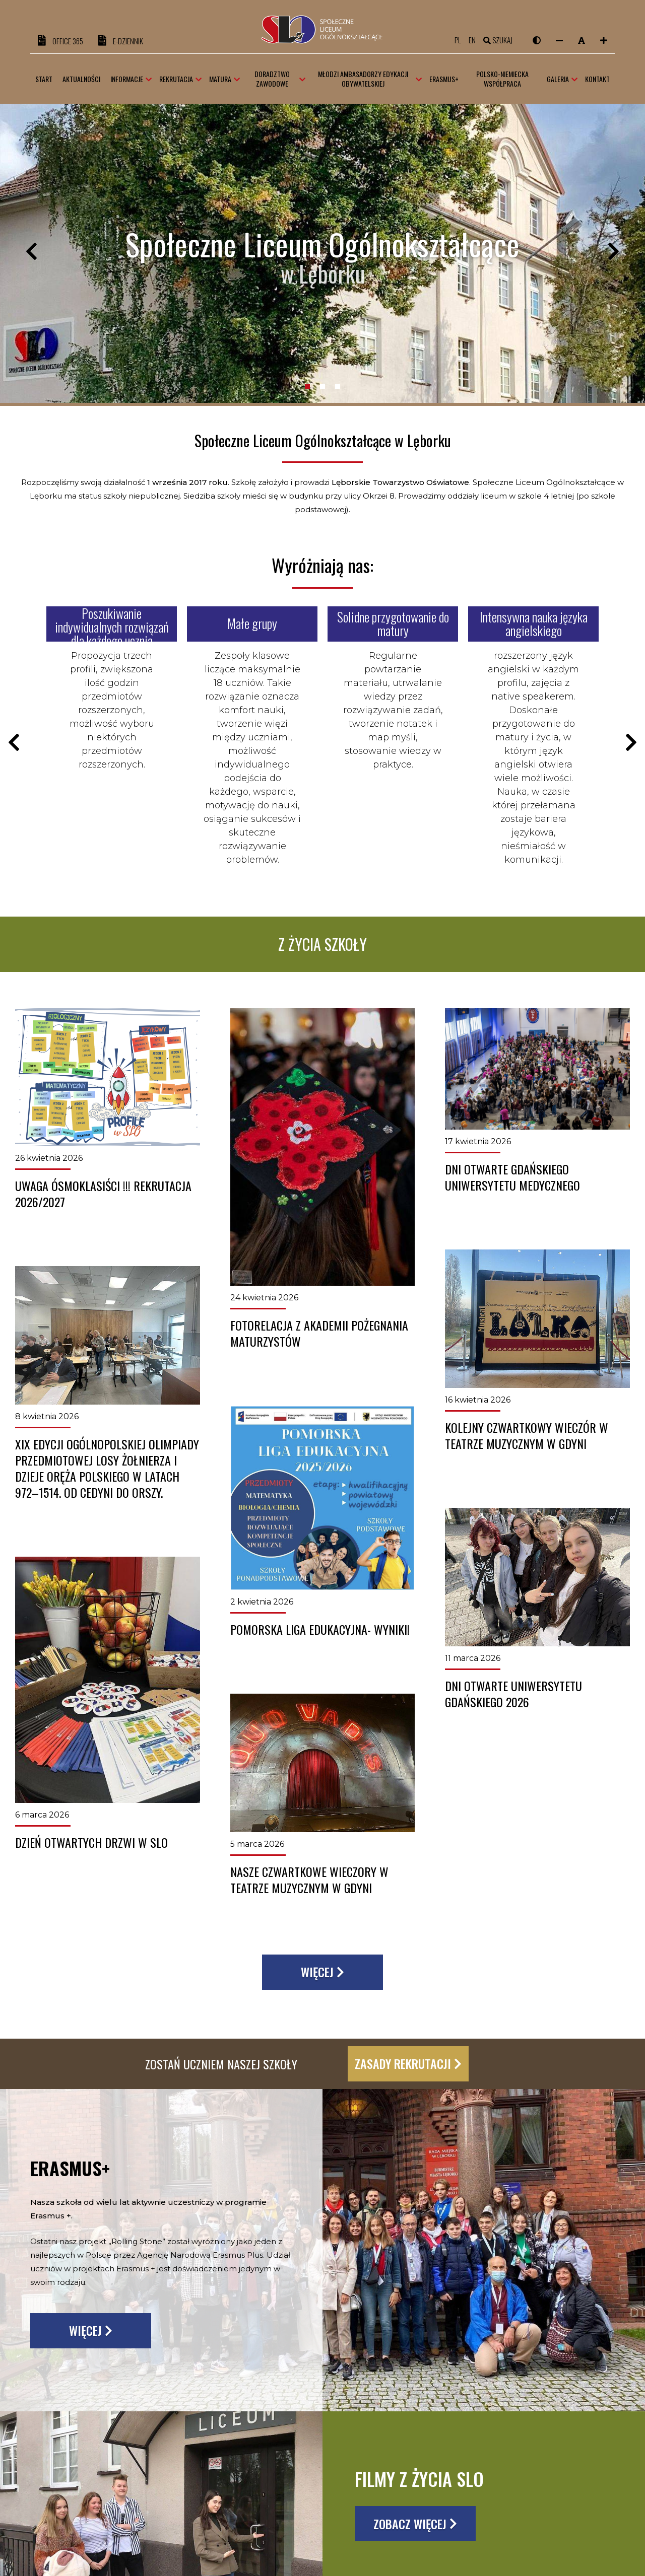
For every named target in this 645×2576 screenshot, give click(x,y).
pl (458, 39)
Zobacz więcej (415, 2524)
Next (613, 253)
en (472, 39)
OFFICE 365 (60, 40)
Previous (31, 253)
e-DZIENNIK (120, 40)
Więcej (322, 1972)
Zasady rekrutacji (408, 2063)
